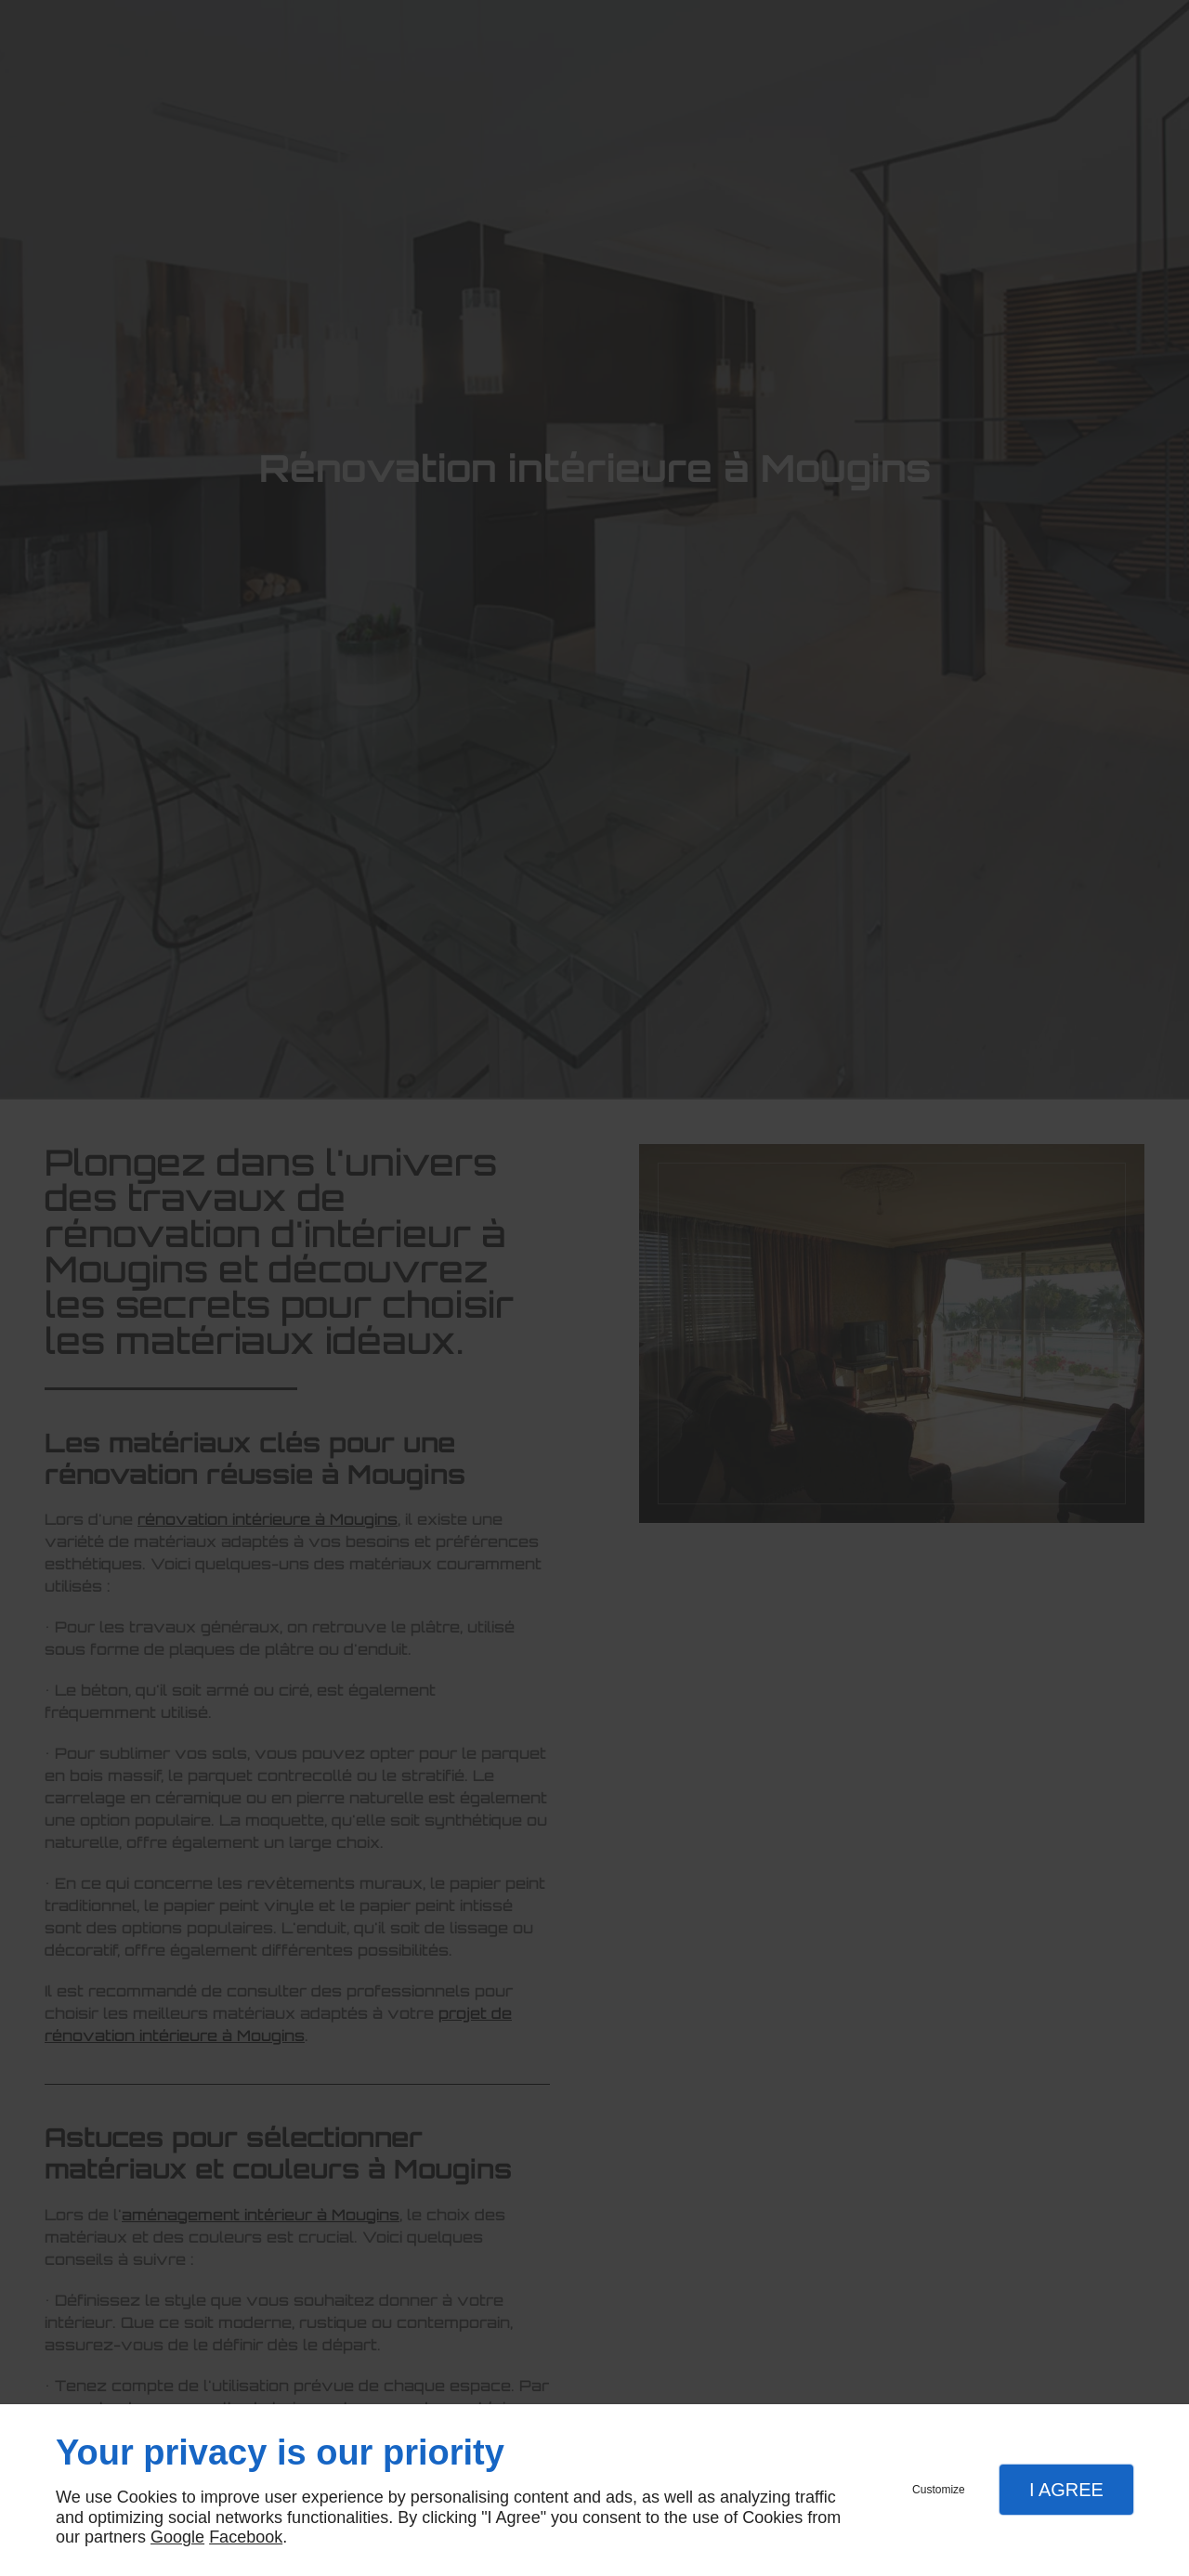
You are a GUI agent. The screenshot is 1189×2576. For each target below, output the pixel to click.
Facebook (245, 2537)
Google (177, 2537)
